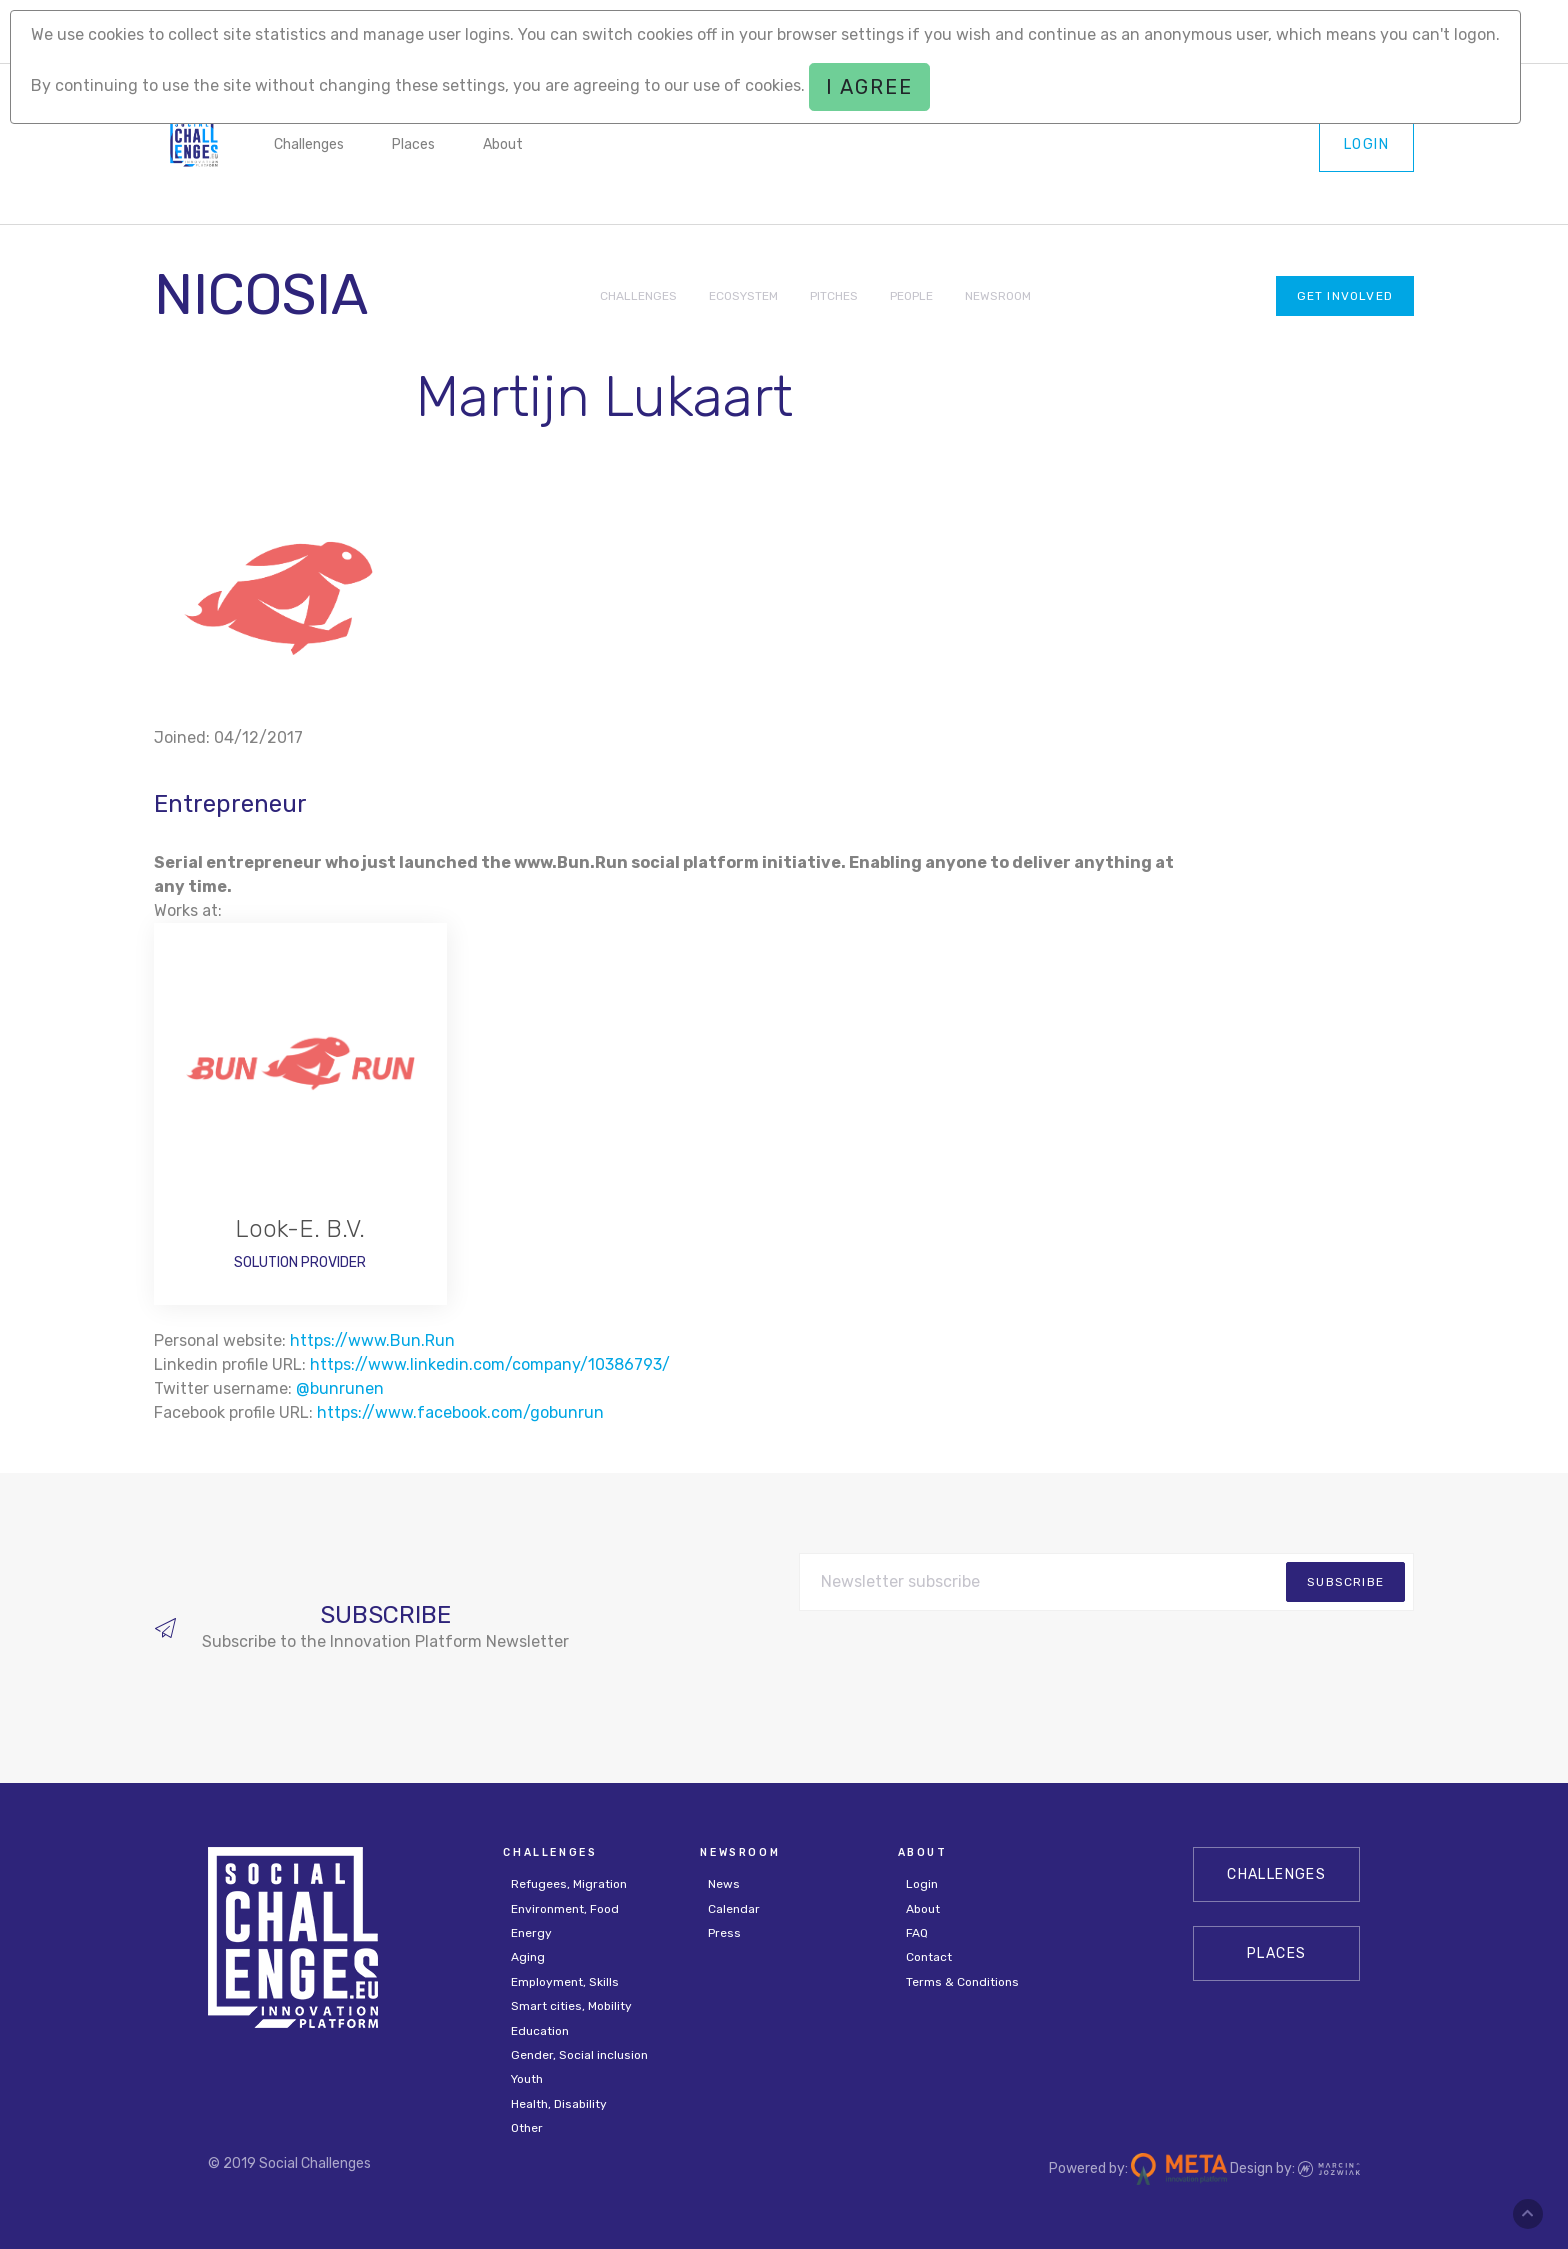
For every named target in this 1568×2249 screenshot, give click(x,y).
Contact (929, 1957)
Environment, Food (565, 1909)
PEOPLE (911, 296)
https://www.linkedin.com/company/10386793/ (490, 1364)
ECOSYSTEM (743, 296)
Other (527, 2128)
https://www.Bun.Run (372, 1340)
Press (724, 1933)
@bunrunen (340, 1388)
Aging (528, 1957)
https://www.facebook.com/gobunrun (460, 1412)
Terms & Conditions (962, 1982)
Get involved (1345, 296)
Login (1366, 144)
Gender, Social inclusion (579, 2055)
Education (540, 2031)
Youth (527, 2079)
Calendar (734, 1909)
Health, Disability (559, 2104)
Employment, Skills (565, 1982)
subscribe (1345, 1582)
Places (413, 144)
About (503, 144)
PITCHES (834, 296)
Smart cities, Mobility (571, 2006)
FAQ (917, 1933)
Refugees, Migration (569, 1884)
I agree (869, 87)
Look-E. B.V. (300, 1229)
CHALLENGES (638, 296)
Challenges (309, 144)
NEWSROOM (998, 296)
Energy (531, 1933)
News (724, 1884)
